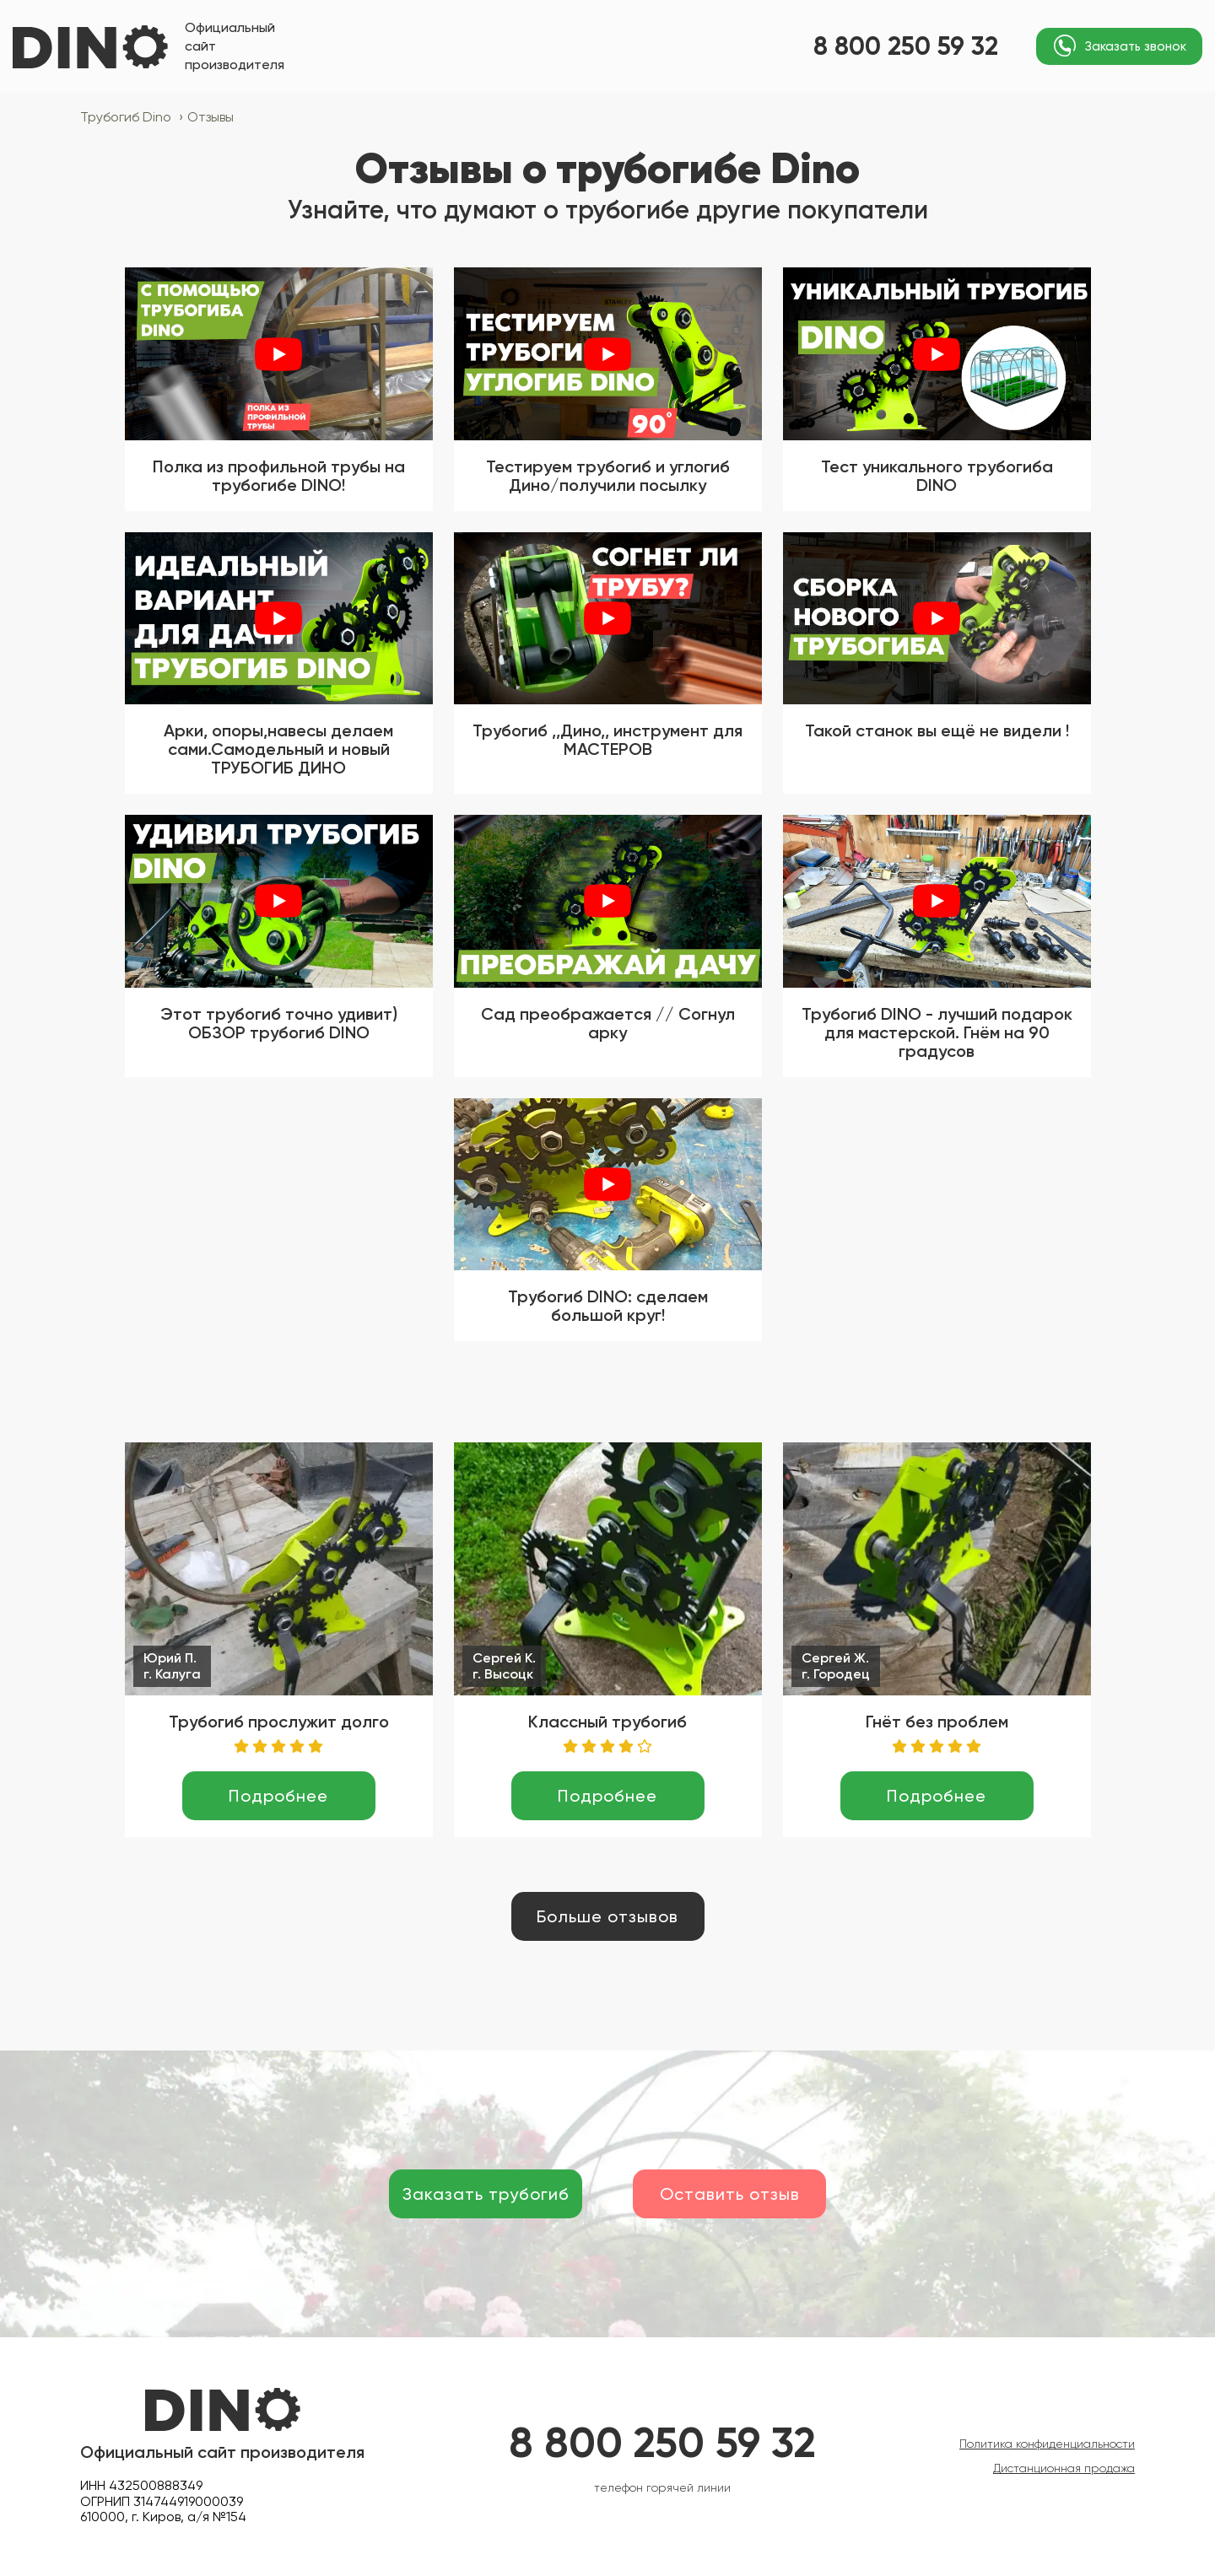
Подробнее (278, 1796)
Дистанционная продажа (1064, 2468)
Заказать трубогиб (486, 2194)
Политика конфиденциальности (1047, 2443)
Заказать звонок (1135, 46)
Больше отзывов (607, 1916)
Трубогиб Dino (131, 117)
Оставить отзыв (730, 2194)
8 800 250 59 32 (905, 46)
